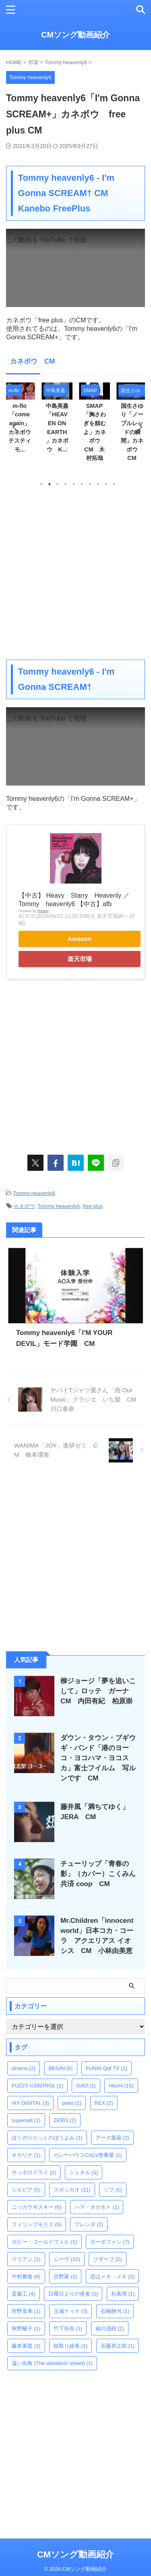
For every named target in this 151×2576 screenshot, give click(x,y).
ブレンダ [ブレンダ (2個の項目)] (88, 2224)
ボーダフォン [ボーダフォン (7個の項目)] (110, 2242)
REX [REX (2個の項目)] (104, 2103)
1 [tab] (41, 484)
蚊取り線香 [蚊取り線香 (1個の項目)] (71, 2346)
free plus (93, 1206)
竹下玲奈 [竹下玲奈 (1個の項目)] (68, 2328)
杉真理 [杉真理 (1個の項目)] (123, 2294)
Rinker (43, 911)
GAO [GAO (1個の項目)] (85, 2086)
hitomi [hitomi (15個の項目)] (121, 2086)
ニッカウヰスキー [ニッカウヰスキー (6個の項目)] (37, 2207)
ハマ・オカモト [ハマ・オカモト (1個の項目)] (96, 2207)
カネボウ (24, 1206)
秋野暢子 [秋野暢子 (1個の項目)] (26, 2328)
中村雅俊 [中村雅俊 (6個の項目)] (26, 2276)
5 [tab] (74, 484)
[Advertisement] (75, 573)
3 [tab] (58, 484)
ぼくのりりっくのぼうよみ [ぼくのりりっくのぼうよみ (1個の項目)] (47, 2138)
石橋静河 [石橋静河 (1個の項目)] (115, 2311)
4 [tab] (66, 484)
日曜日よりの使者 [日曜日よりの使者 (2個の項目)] (73, 2294)
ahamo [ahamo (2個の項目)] (23, 2068)
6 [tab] (82, 484)
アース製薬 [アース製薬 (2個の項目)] (112, 2138)
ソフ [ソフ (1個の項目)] (112, 2190)
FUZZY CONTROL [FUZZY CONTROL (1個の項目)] (37, 2086)
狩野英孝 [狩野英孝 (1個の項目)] (26, 2311)
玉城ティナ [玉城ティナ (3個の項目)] (71, 2311)
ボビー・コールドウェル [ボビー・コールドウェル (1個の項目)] (44, 2242)
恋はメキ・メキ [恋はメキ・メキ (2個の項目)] (112, 2276)
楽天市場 (80, 958)
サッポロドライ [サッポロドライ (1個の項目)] (34, 2172)
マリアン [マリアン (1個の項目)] (26, 2259)
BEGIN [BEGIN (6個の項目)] (61, 2068)
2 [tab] (50, 484)
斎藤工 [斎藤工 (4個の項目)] (23, 2294)
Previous (13, 426)
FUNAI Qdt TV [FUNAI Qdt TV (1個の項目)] (106, 2068)
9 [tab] (106, 484)
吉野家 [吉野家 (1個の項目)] (65, 2276)
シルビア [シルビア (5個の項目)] (26, 2190)
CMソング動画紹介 (75, 34)
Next (137, 426)
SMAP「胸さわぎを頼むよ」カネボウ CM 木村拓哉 (94, 432)
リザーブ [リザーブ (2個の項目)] (107, 2259)
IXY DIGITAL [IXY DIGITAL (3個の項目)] (30, 2103)
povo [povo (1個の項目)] (71, 2103)
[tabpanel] (94, 424)
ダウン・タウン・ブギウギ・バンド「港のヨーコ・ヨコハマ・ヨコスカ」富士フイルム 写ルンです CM (98, 1758)
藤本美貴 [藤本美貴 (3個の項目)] (26, 2346)
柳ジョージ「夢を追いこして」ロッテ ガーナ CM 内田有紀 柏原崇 (98, 1691)
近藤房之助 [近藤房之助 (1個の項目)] (118, 2346)
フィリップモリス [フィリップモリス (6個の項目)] (37, 2224)
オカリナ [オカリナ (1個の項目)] (26, 2155)
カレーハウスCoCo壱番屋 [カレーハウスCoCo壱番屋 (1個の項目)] (88, 2155)
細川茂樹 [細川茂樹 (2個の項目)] (109, 2328)
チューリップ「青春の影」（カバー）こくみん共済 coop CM (98, 1874)
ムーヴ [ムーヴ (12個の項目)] (67, 2259)
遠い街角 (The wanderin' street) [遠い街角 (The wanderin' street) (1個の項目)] (52, 2363)
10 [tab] (114, 484)
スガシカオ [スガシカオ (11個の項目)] (72, 2190)
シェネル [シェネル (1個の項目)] (83, 2172)
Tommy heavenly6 (34, 1193)
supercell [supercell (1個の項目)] (26, 2120)
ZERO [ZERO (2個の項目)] (65, 2120)
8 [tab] (98, 484)
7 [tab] (90, 484)
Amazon (80, 938)
